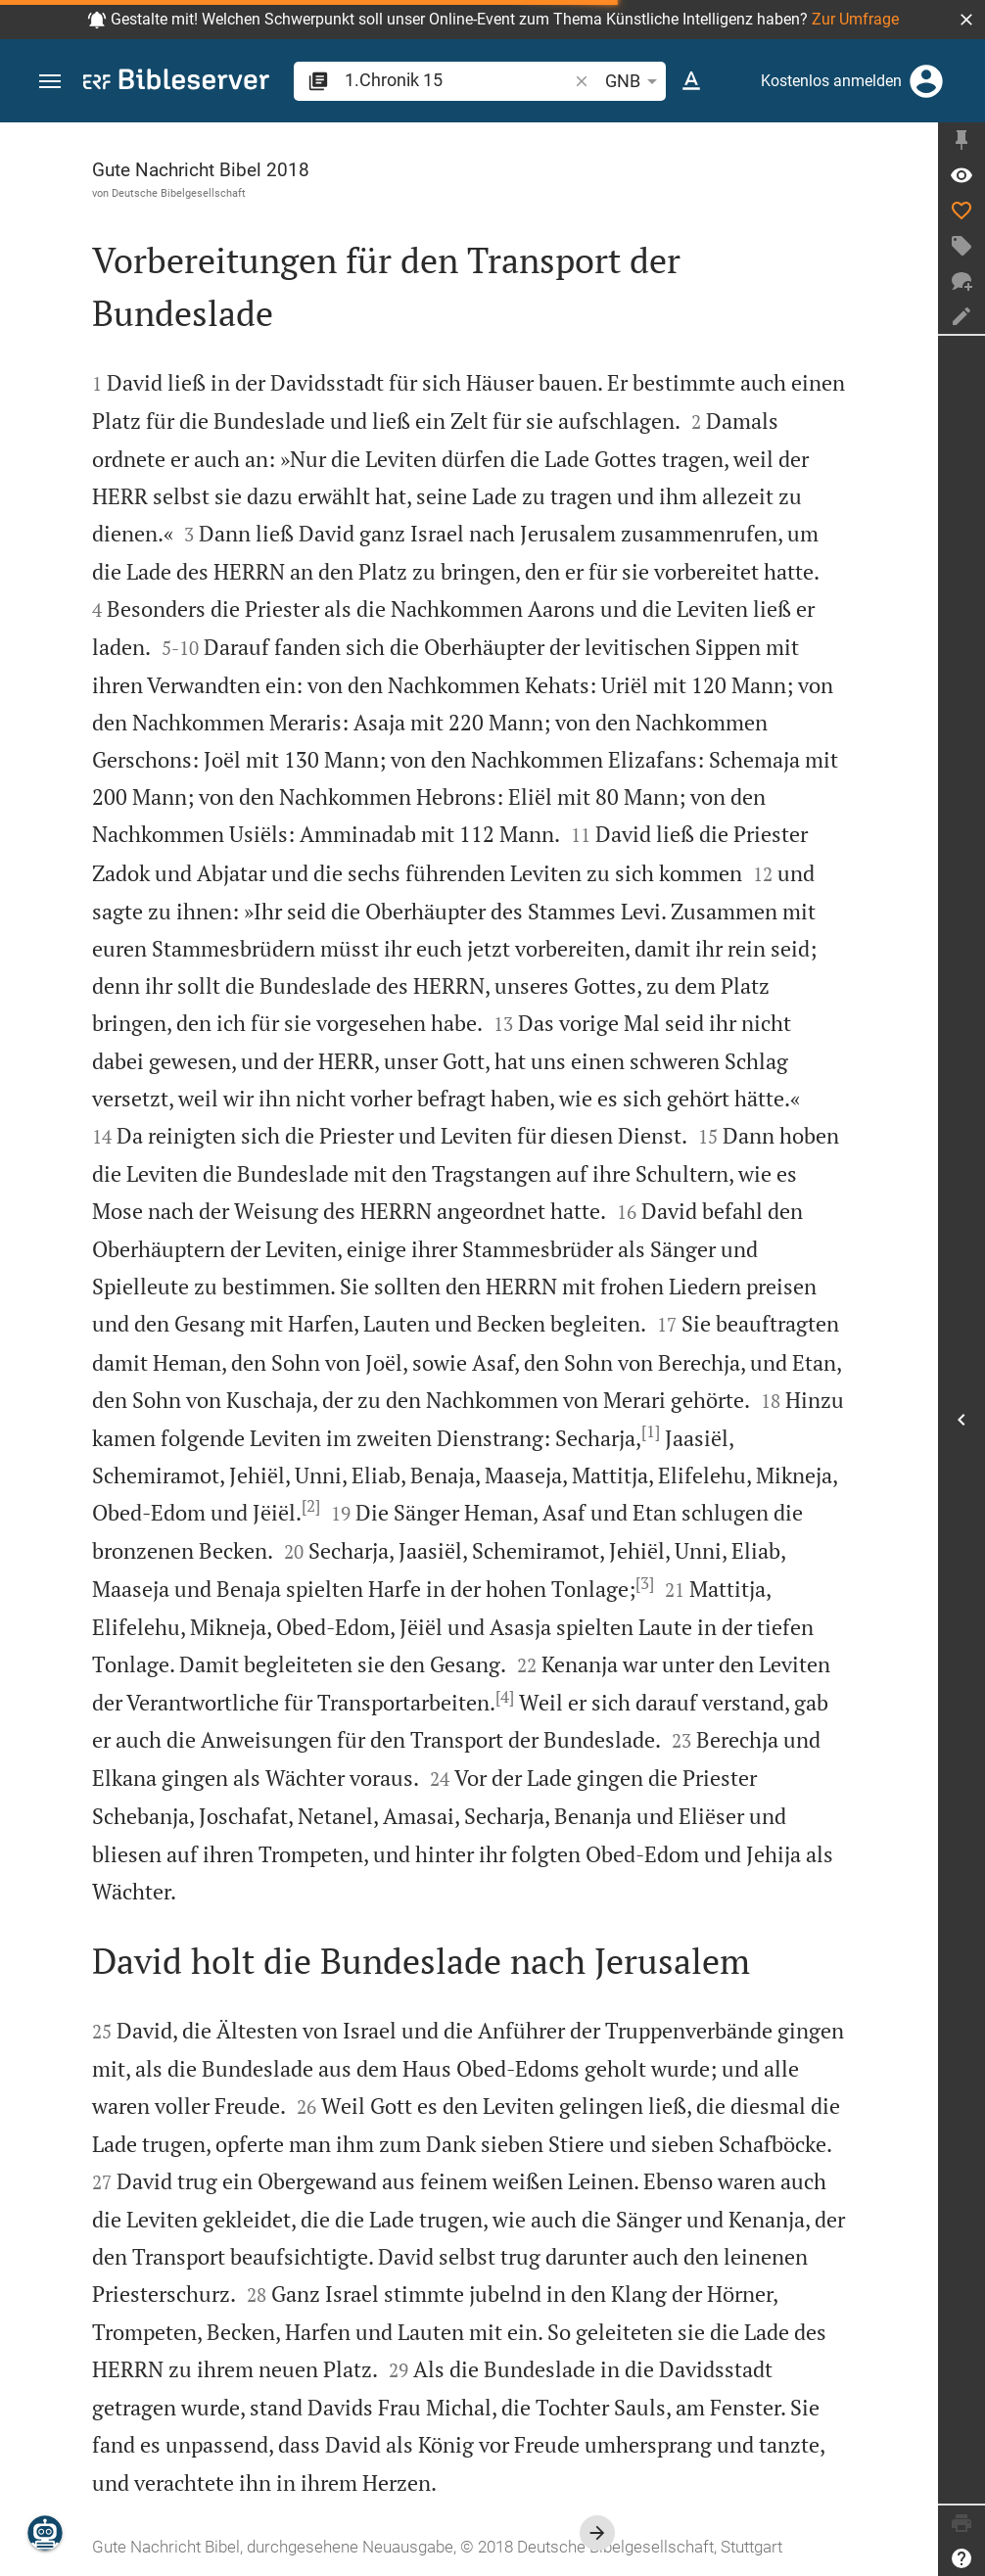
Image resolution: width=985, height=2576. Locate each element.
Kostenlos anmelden (831, 80)
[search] (458, 80)
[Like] (961, 210)
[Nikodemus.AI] (45, 2533)
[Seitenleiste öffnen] (961, 1420)
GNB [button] (634, 81)
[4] (504, 1697)
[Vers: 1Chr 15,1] (961, 175)
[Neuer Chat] (961, 281)
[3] (644, 1583)
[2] (311, 1506)
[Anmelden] (926, 81)
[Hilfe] (961, 2558)
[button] (966, 19)
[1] (650, 1431)
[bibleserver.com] (176, 83)
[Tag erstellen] (961, 245)
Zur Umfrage (855, 19)
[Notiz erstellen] (961, 316)
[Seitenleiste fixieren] (961, 140)
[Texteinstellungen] (691, 81)
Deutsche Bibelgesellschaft (179, 193)
